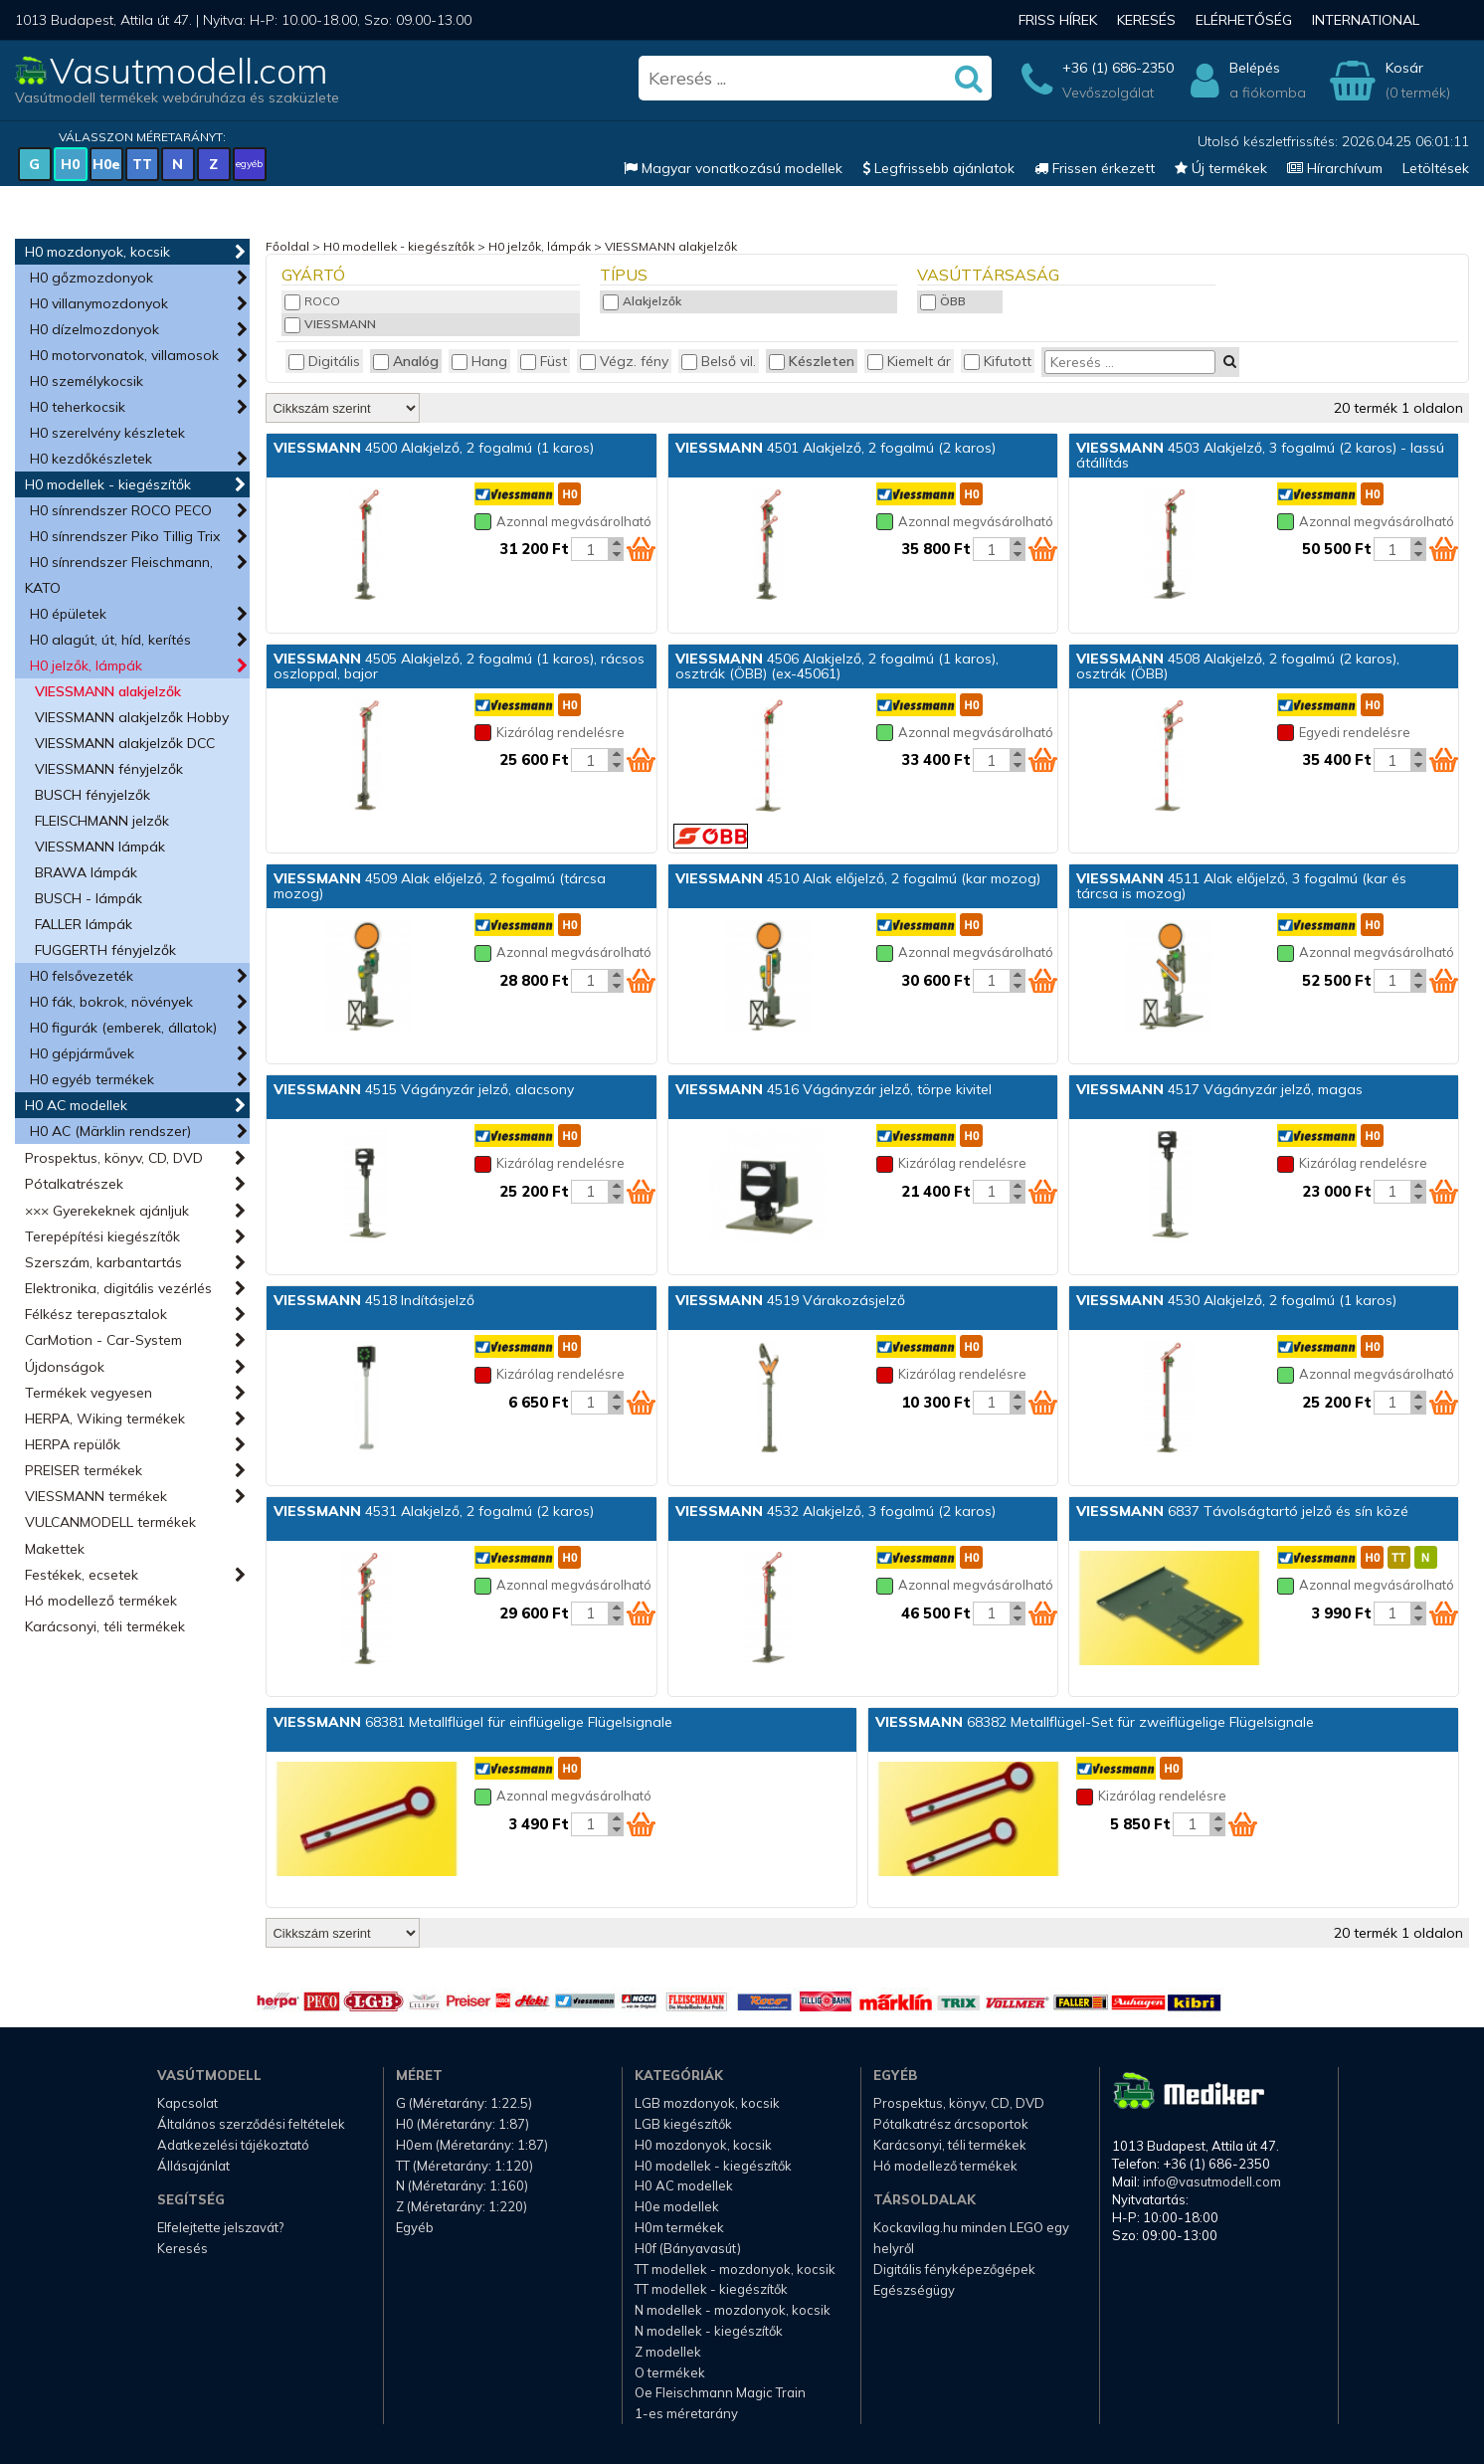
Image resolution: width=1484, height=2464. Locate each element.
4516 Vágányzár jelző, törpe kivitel (833, 1089)
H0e (106, 164)
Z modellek (668, 2352)
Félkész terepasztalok (96, 1314)
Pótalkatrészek (74, 1184)
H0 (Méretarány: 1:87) (462, 2124)
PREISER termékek (83, 1470)
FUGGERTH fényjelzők (105, 950)
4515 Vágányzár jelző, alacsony (424, 1089)
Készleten (811, 361)
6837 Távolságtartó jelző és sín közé (1242, 1511)
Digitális (324, 361)
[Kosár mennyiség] (590, 549)
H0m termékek (679, 2227)
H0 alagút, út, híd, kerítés (110, 640)
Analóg (406, 361)
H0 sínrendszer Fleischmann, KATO (119, 575)
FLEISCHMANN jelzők (102, 821)
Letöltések (1435, 168)
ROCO (312, 300)
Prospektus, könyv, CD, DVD (114, 1158)
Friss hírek (1058, 20)
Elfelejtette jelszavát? (220, 2227)
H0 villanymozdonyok (99, 303)
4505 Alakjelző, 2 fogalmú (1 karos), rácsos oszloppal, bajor (459, 666)
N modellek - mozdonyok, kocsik (733, 2310)
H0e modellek (677, 2206)
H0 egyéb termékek (92, 1079)
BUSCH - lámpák (88, 898)
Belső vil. (718, 361)
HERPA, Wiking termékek (105, 1418)
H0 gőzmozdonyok (91, 277)
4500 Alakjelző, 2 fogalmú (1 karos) (434, 448)
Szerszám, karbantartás (103, 1262)
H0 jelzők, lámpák (86, 665)
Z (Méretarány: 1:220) (461, 2206)
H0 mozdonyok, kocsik (97, 252)
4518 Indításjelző (374, 1300)
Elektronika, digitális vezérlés (118, 1288)
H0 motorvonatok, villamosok (124, 355)
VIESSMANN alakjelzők (108, 691)
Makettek (55, 1549)
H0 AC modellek (76, 1105)
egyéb (249, 163)
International (1365, 20)
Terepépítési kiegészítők (102, 1236)
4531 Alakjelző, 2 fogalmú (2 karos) (434, 1511)
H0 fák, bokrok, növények (111, 1002)
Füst (543, 361)
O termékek (670, 2372)
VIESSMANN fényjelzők (109, 769)
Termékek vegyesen (88, 1393)
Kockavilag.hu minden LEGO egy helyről (971, 2237)
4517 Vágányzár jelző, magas (1219, 1089)
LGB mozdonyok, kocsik (707, 2103)
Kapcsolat (187, 2103)
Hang (479, 361)
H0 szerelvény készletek (107, 433)
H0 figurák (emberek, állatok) (123, 1028)
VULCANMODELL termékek (110, 1522)
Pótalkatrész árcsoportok (950, 2124)
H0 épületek (68, 614)
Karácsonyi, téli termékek (105, 1626)
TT (142, 164)
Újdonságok (64, 1367)
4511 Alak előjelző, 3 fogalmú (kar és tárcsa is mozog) (1241, 885)
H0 (70, 164)
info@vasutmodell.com (1212, 2181)
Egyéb (415, 2227)
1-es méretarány (686, 2413)
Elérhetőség (1244, 20)
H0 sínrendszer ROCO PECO (121, 510)
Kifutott (997, 361)
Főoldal (287, 246)
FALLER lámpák (83, 924)
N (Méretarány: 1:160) (462, 2185)
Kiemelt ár (909, 361)
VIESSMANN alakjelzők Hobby (132, 717)
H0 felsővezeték (81, 976)
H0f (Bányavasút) (688, 2248)
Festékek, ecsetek (81, 1575)
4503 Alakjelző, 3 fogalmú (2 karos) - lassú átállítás (1260, 455)
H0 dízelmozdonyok (94, 329)
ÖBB (943, 300)
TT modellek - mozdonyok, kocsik (735, 2269)
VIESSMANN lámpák (100, 846)
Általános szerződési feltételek (251, 2124)
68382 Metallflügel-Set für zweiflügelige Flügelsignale (1094, 1722)
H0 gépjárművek (82, 1053)
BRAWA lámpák (86, 872)
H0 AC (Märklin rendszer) (110, 1131)
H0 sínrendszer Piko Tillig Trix (125, 536)
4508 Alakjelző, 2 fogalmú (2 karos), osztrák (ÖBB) (1237, 666)
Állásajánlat (193, 2166)
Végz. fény (624, 361)
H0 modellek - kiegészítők (108, 484)
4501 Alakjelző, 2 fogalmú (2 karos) (835, 448)
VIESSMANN (330, 323)
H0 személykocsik (86, 381)
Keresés (1146, 20)
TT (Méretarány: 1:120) (464, 2166)
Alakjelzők (642, 300)
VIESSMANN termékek (96, 1496)
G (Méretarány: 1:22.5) (464, 2103)
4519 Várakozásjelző (790, 1300)
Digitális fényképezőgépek (954, 2269)
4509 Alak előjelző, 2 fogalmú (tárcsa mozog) (440, 885)
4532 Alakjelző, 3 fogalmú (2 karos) (835, 1511)
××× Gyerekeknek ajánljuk (107, 1211)
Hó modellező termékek (101, 1601)
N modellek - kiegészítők (709, 2331)
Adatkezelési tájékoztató (233, 2145)
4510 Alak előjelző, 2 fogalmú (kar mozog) (857, 878)
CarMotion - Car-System (103, 1340)
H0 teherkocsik (77, 407)
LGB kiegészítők (683, 2124)
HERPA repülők (72, 1444)
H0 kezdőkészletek (91, 459)
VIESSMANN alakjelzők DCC (125, 743)
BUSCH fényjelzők (92, 795)
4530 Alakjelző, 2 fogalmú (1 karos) (1236, 1300)
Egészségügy (914, 2290)
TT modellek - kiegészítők (711, 2289)
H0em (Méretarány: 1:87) (472, 2145)
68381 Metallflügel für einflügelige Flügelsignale (473, 1722)
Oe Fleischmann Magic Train (720, 2392)
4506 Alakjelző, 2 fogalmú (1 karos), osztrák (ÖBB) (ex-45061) (837, 666)
